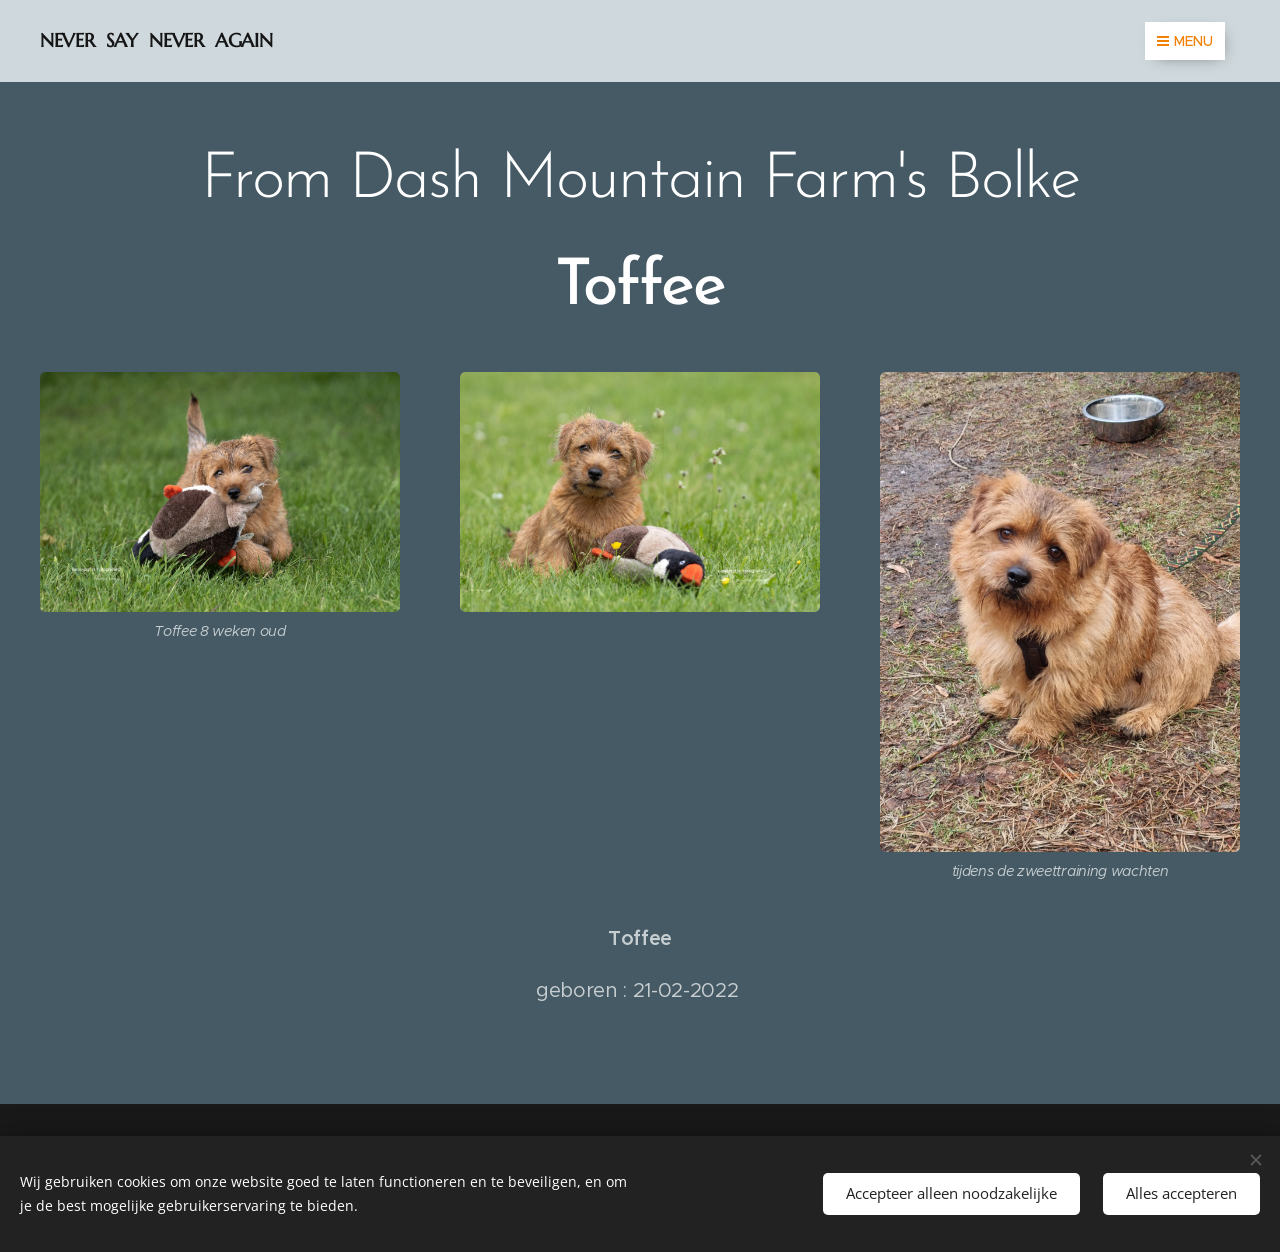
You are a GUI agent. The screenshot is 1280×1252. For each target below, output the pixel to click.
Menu (1185, 41)
